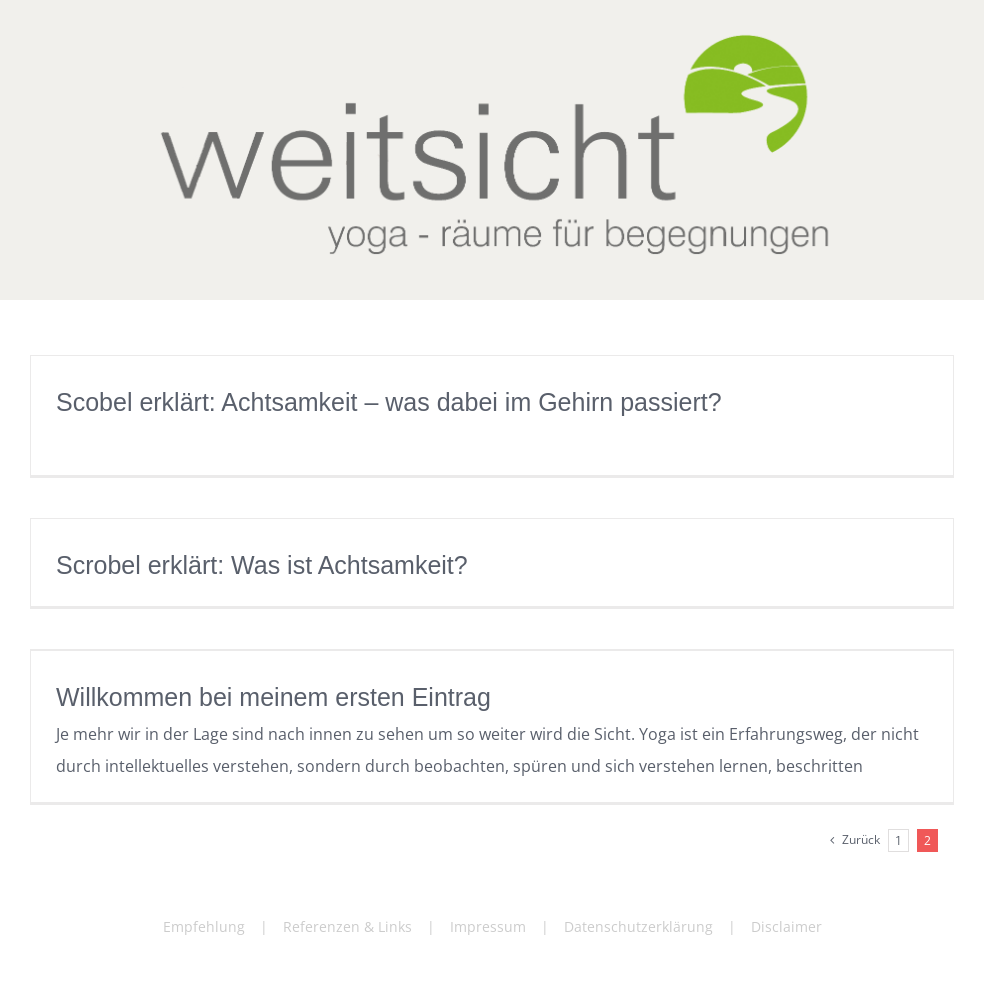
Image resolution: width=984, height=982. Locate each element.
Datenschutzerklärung (638, 926)
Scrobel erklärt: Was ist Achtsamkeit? (262, 565)
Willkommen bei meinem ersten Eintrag (273, 697)
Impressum (488, 926)
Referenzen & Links (347, 926)
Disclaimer (786, 926)
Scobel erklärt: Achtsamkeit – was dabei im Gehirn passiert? (389, 402)
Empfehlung (204, 926)
